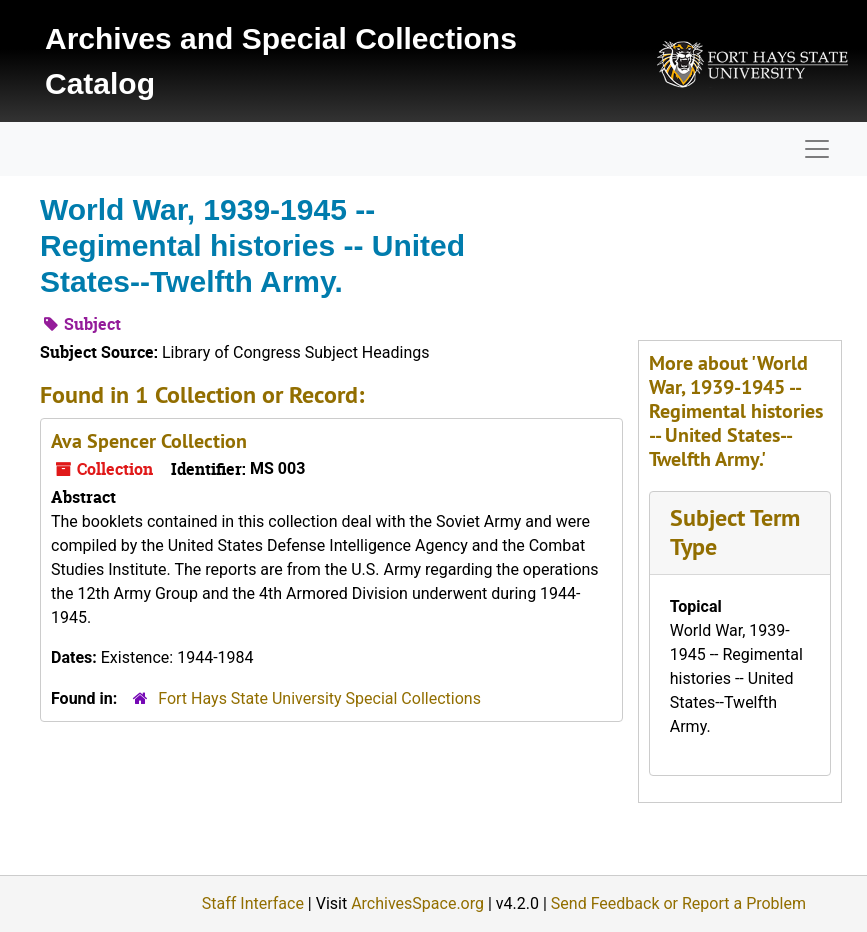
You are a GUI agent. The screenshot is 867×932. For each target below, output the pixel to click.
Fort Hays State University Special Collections (319, 698)
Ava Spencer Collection (149, 441)
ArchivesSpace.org (417, 903)
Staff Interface (253, 903)
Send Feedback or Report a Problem (678, 903)
